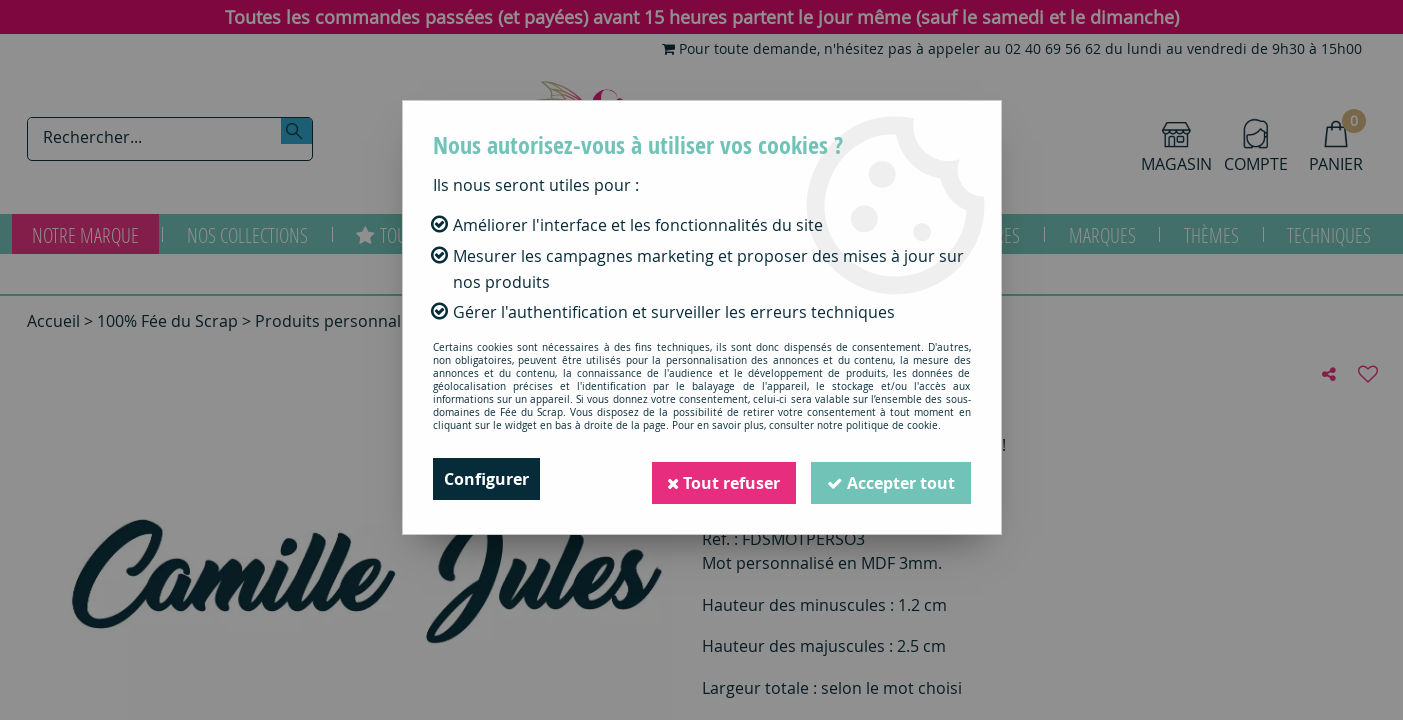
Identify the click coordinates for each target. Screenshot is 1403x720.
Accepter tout (891, 479)
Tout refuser (723, 479)
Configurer (486, 479)
